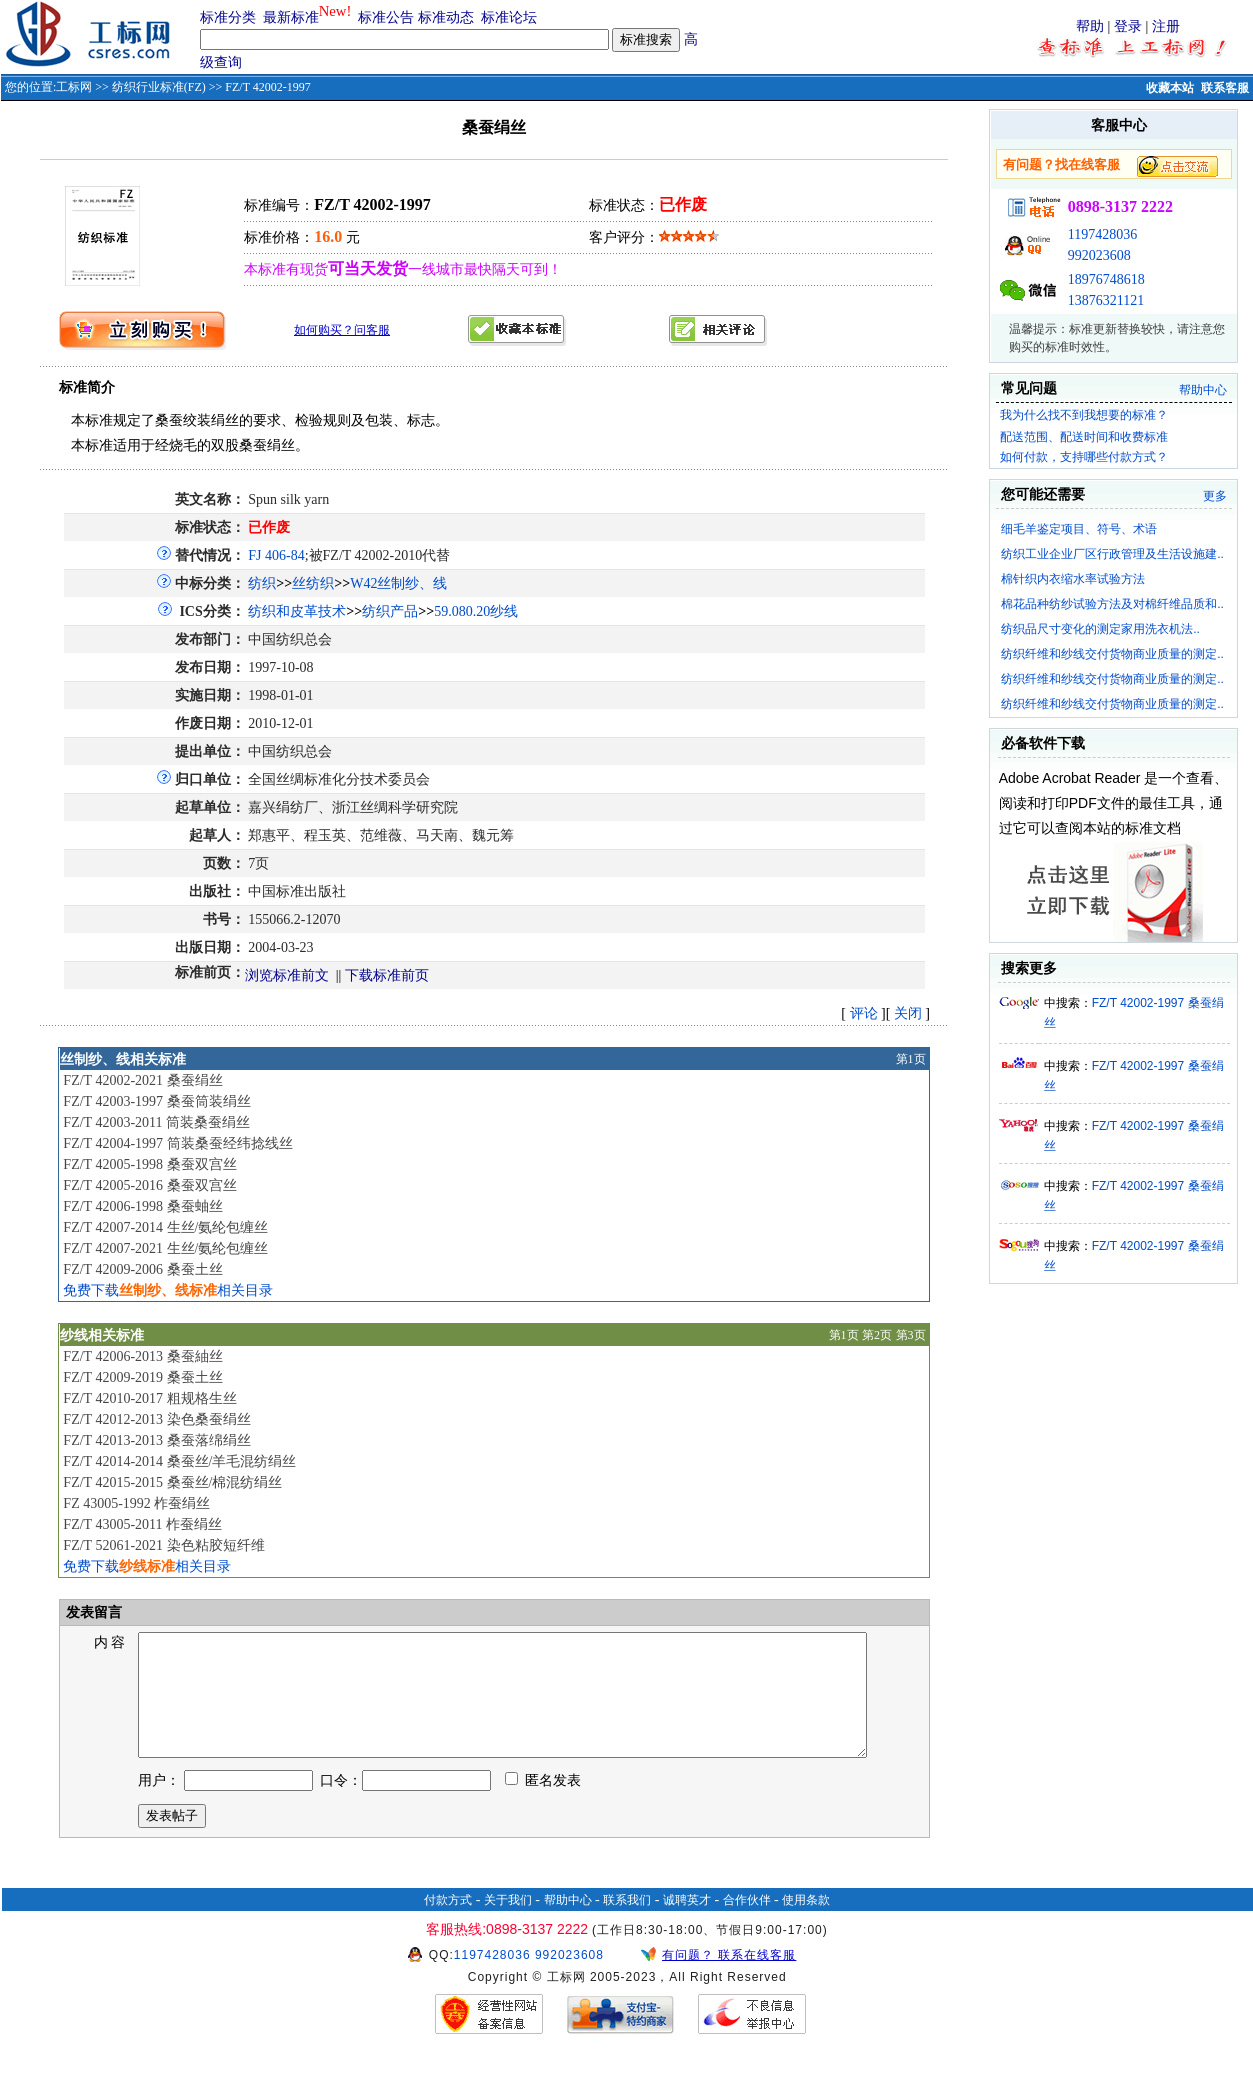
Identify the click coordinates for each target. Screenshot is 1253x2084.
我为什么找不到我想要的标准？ (1084, 415)
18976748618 (1106, 279)
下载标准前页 (387, 975)
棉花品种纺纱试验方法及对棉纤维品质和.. (1112, 604)
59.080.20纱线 (476, 611)
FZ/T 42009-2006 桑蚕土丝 (142, 1269)
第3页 (911, 1335)
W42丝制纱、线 (398, 583)
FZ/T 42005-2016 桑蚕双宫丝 (149, 1185)
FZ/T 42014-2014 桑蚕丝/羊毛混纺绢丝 (179, 1461)
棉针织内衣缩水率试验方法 (1073, 579)
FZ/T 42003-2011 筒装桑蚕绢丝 (156, 1122)
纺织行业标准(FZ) (159, 87)
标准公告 (386, 17)
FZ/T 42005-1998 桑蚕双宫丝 (149, 1164)
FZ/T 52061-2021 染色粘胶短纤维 (163, 1545)
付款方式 (448, 1924)
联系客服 (1225, 88)
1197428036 (1102, 234)
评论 (864, 1013)
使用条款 (806, 1924)
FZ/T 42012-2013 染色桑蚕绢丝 (156, 1419)
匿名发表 (543, 1804)
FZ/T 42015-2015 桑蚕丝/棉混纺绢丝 (172, 1482)
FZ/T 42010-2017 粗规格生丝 (149, 1398)
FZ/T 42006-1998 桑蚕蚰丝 (142, 1206)
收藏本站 (1170, 88)
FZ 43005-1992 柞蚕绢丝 (136, 1503)
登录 (1128, 26)
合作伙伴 (747, 1924)
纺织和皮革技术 (297, 611)
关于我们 (508, 1924)
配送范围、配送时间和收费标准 (1084, 437)
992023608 (1099, 255)
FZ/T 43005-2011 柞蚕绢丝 (142, 1524)
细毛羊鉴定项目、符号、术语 (1079, 529)
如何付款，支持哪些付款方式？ (1084, 457)
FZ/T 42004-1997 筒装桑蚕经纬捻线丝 (177, 1143)
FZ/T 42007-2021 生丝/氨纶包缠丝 (165, 1248)
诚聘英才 (687, 1924)
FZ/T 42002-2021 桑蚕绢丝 (142, 1080)
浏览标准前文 (287, 975)
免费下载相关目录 (168, 1290)
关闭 (908, 1013)
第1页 (911, 1059)
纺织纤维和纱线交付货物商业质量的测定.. (1112, 654)
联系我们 (627, 1924)
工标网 (74, 87)
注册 (1166, 26)
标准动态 (446, 17)
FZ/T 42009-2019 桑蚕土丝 (142, 1377)
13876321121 (1106, 300)
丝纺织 (313, 583)
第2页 (877, 1335)
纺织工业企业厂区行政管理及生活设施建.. (1112, 554)
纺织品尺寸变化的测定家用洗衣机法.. (1100, 629)
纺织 (262, 583)
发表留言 (92, 1612)
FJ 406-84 (276, 555)
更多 (1215, 496)
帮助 (1090, 26)
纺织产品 (390, 611)
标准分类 (228, 17)
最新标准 (291, 17)
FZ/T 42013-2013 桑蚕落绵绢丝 (156, 1440)
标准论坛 (509, 17)
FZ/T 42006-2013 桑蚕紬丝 (142, 1356)
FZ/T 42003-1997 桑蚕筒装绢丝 (156, 1101)
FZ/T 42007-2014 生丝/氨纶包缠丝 (165, 1227)
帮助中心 (1203, 390)
